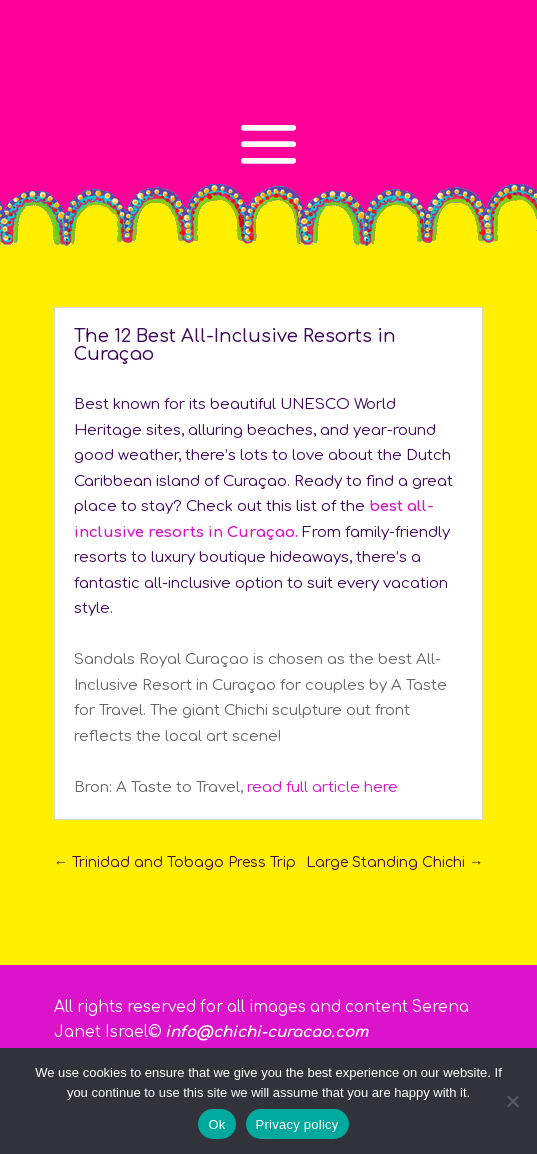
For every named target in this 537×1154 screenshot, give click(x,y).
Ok (216, 1124)
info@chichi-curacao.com (266, 1032)
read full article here (322, 787)
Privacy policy (297, 1124)
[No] (512, 1101)
